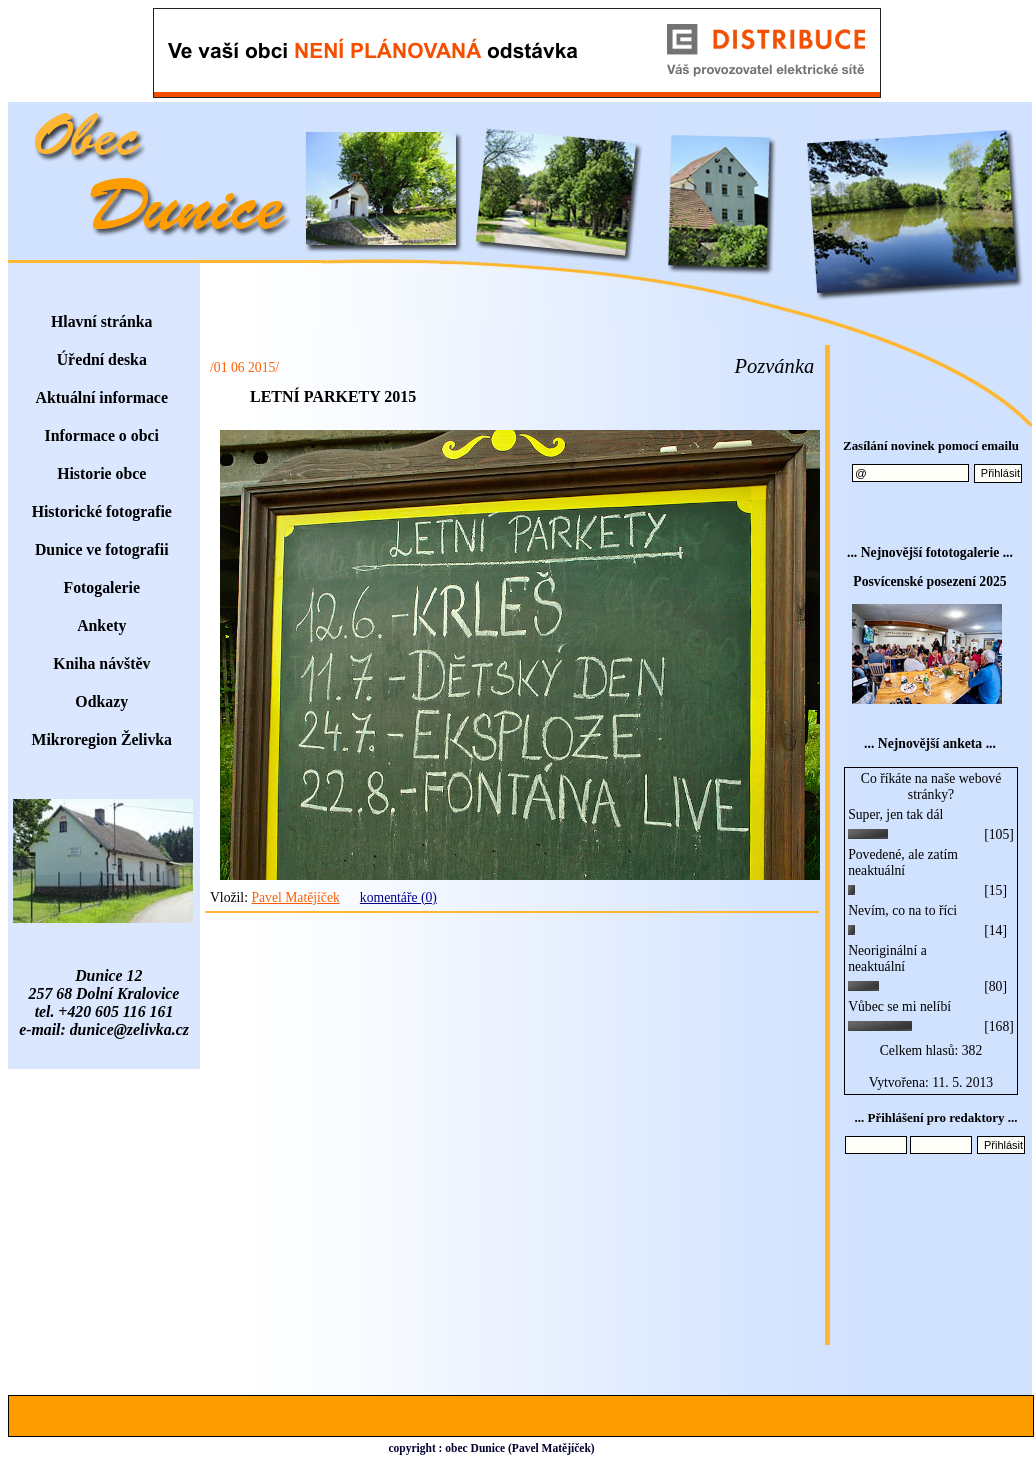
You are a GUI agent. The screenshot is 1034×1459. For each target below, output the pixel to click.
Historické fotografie (102, 511)
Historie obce (101, 473)
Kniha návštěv (101, 663)
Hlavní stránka (102, 321)
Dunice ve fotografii (102, 549)
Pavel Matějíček (295, 897)
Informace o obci (102, 435)
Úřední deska (102, 359)
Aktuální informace (102, 397)
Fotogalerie (102, 587)
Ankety (101, 625)
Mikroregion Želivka (101, 739)
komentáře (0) (398, 897)
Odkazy (101, 701)
